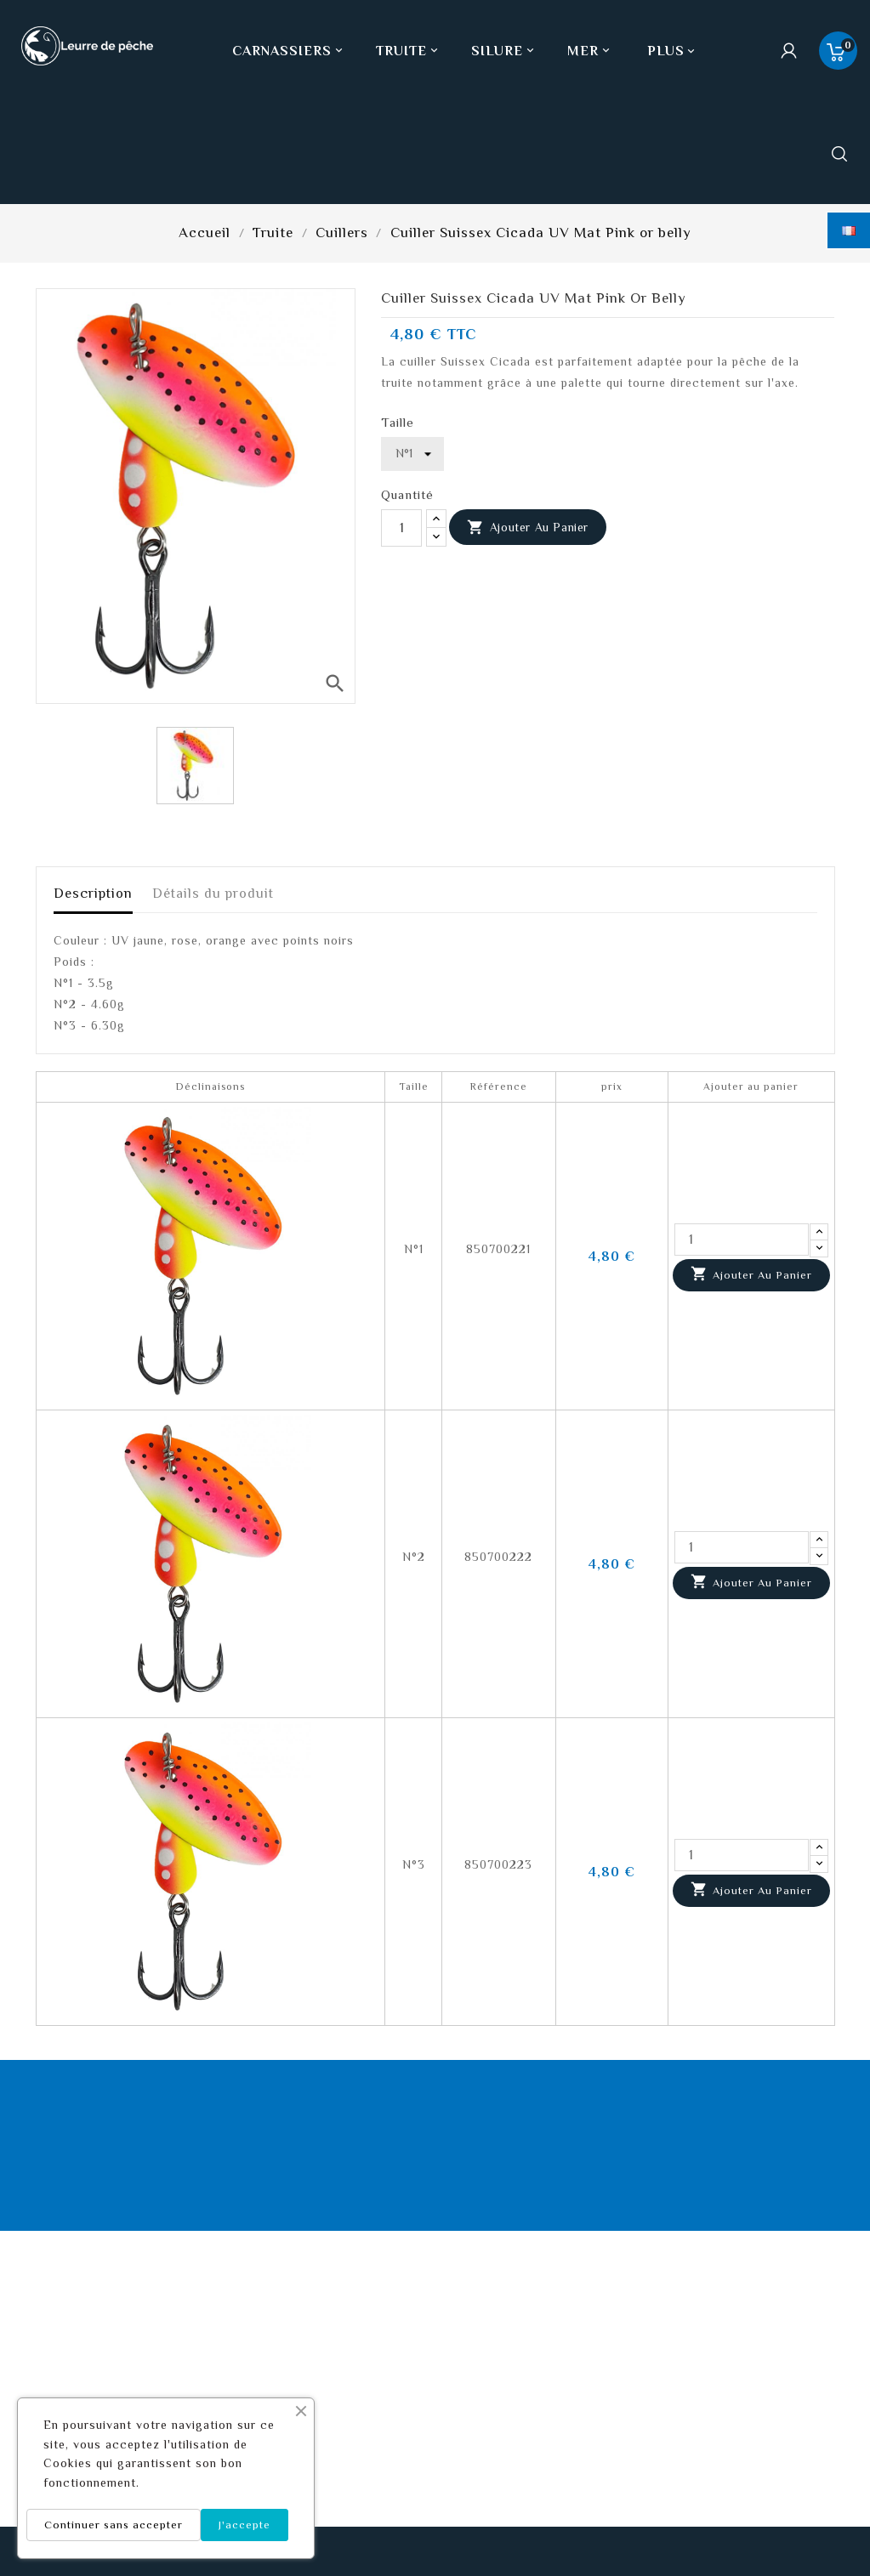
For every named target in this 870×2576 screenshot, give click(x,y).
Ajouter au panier (528, 528)
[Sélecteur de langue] (848, 230)
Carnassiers (289, 51)
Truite (408, 51)
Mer (590, 51)
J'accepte (244, 2524)
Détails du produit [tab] (213, 893)
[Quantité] (401, 528)
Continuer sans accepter (113, 2524)
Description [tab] (93, 893)
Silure (504, 51)
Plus (666, 51)
